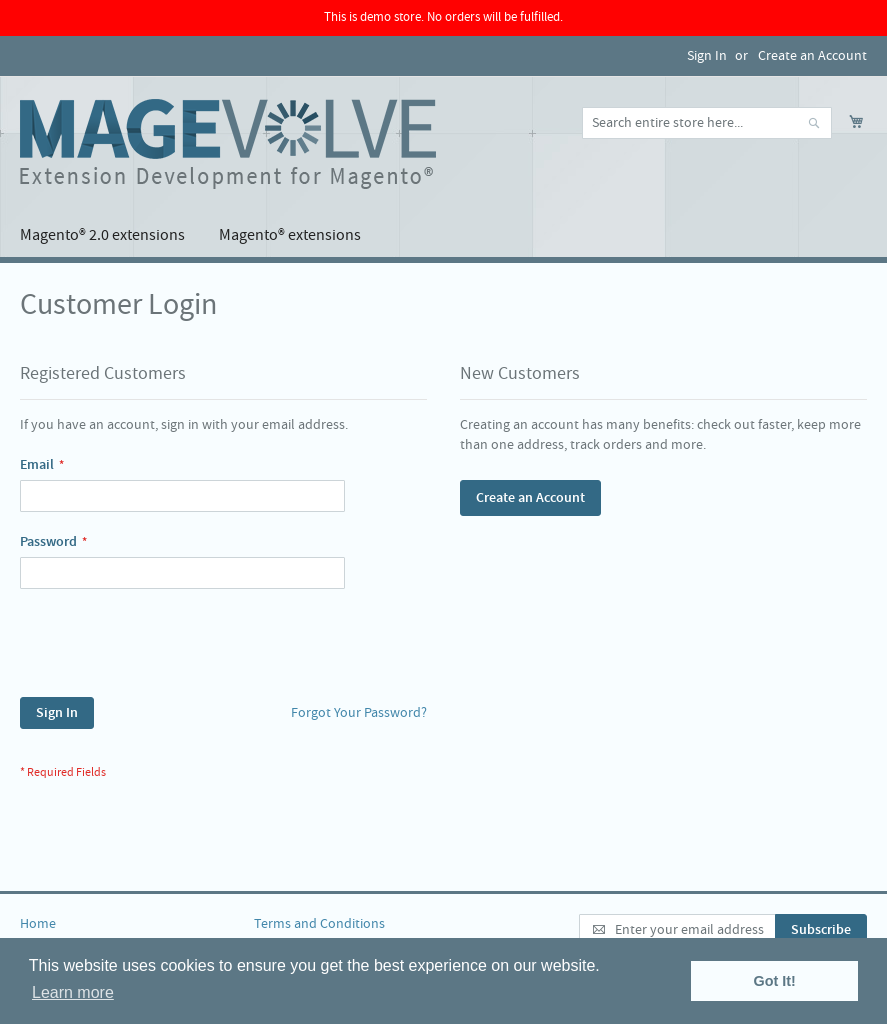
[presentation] (172, 648)
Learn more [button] (73, 992)
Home (38, 924)
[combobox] (707, 123)
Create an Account (812, 56)
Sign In (707, 56)
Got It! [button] (775, 981)
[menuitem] (102, 235)
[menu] (443, 235)
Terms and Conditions (319, 924)
